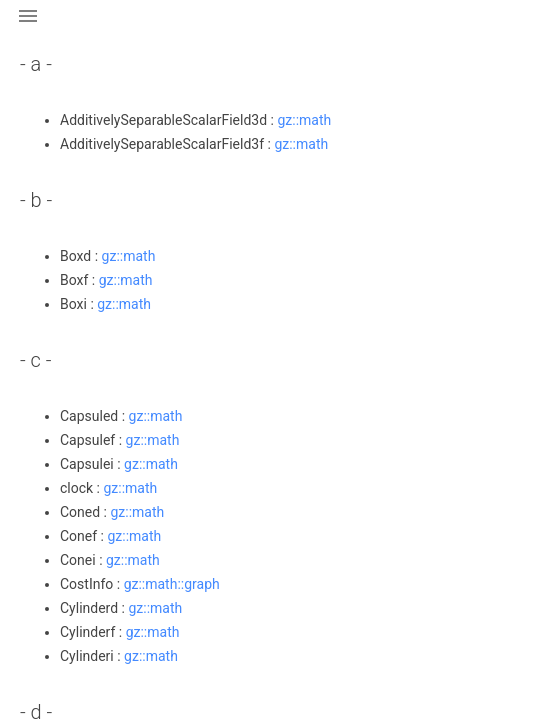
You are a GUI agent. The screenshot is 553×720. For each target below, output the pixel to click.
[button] (28, 28)
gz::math (304, 120)
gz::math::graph (172, 584)
